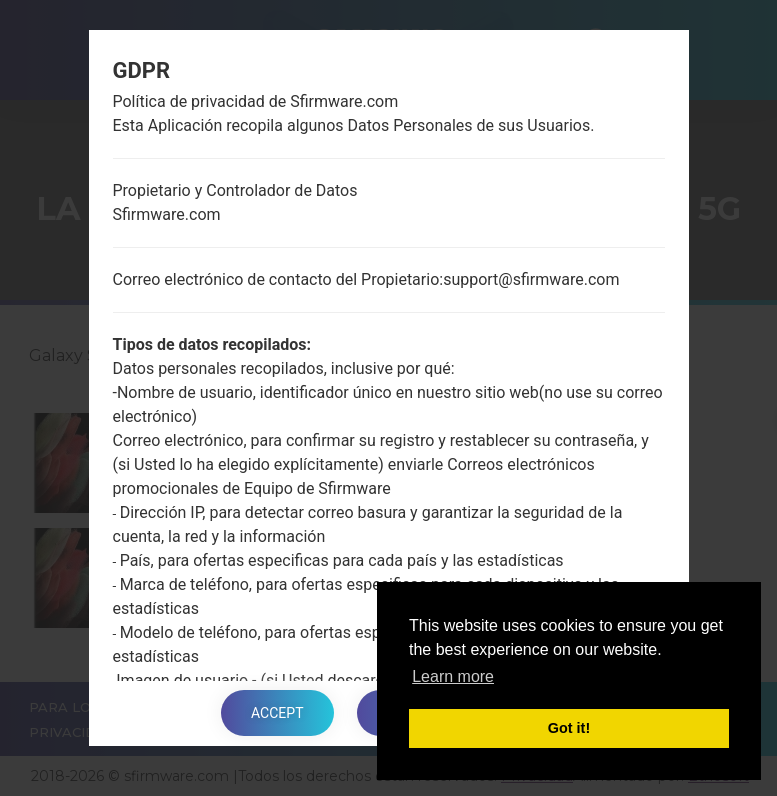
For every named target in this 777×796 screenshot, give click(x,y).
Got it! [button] (569, 728)
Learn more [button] (453, 676)
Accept (277, 713)
